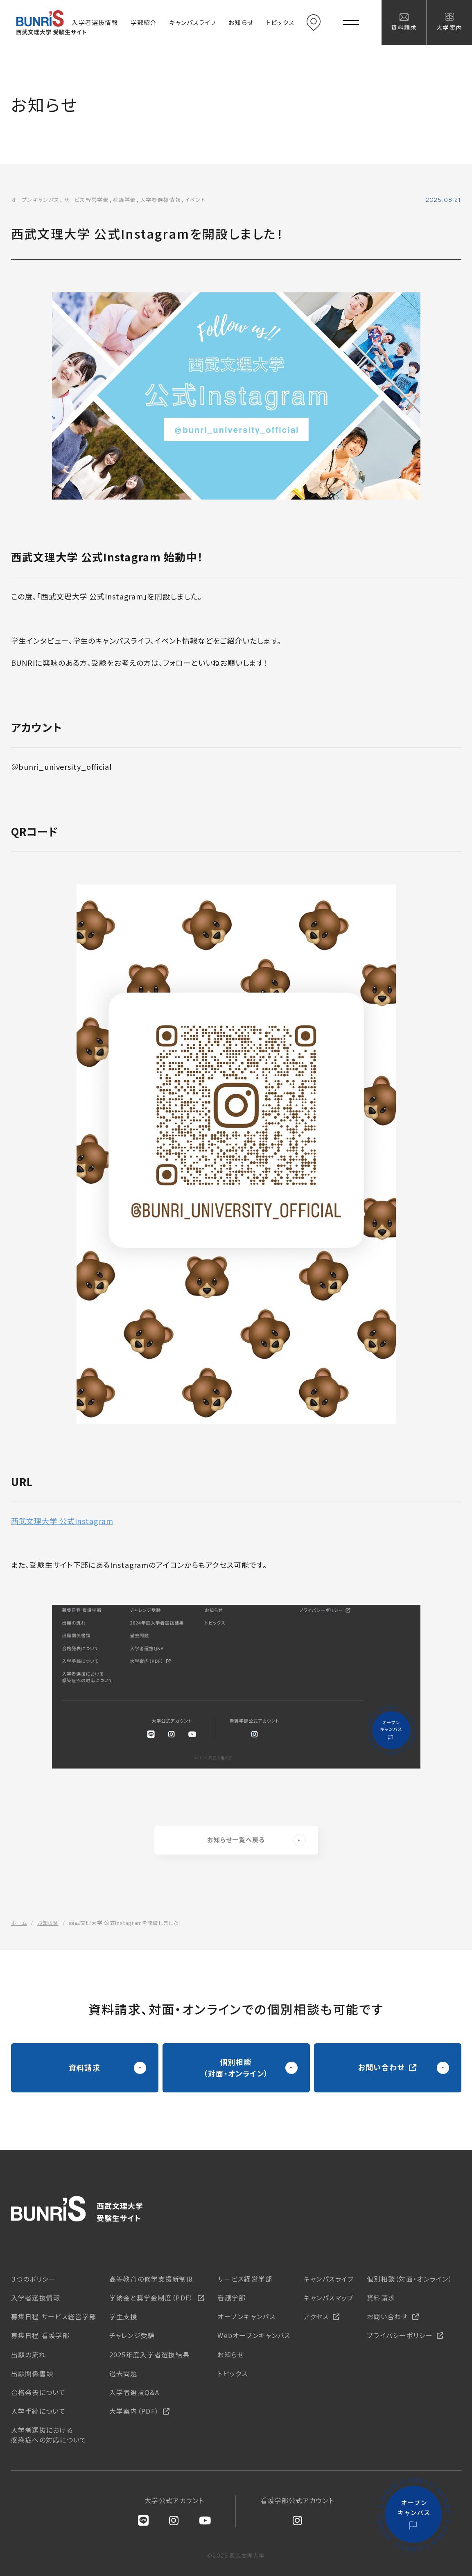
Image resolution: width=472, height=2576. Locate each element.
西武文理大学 (76, 2209)
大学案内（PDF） (134, 2411)
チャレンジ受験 (132, 2335)
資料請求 (404, 27)
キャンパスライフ (193, 22)
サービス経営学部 (244, 2279)
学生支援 (123, 2316)
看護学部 (231, 2297)
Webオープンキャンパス (253, 2335)
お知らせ (240, 22)
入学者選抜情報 (95, 22)
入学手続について (38, 2411)
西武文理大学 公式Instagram (62, 1520)
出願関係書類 (32, 2373)
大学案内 (449, 27)
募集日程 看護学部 (40, 2335)
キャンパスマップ (328, 2297)
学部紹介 (144, 22)
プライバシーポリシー (400, 2335)
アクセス (314, 22)
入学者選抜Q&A (134, 2392)
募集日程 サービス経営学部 (54, 2316)
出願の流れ (28, 2354)
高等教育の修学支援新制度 (151, 2279)
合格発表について (38, 2392)
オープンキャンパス (246, 2316)
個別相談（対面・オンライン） (409, 2279)
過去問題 (123, 2373)
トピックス (280, 22)
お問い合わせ (387, 2316)
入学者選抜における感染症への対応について (49, 2435)
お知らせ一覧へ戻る (256, 1840)
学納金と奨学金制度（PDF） (151, 2297)
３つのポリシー (33, 2279)
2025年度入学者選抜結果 (149, 2354)
